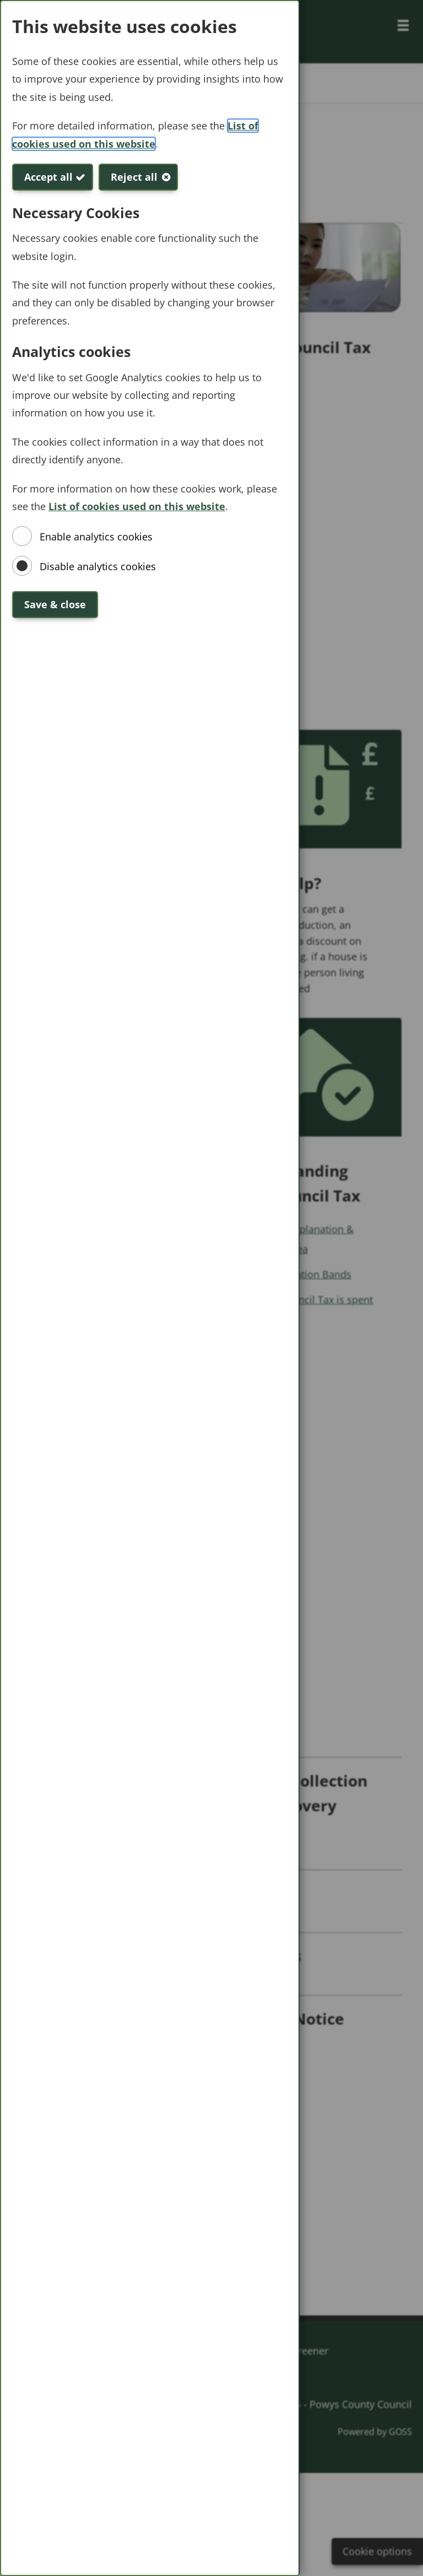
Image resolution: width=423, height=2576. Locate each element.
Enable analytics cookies (96, 536)
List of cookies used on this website (136, 506)
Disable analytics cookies (98, 566)
